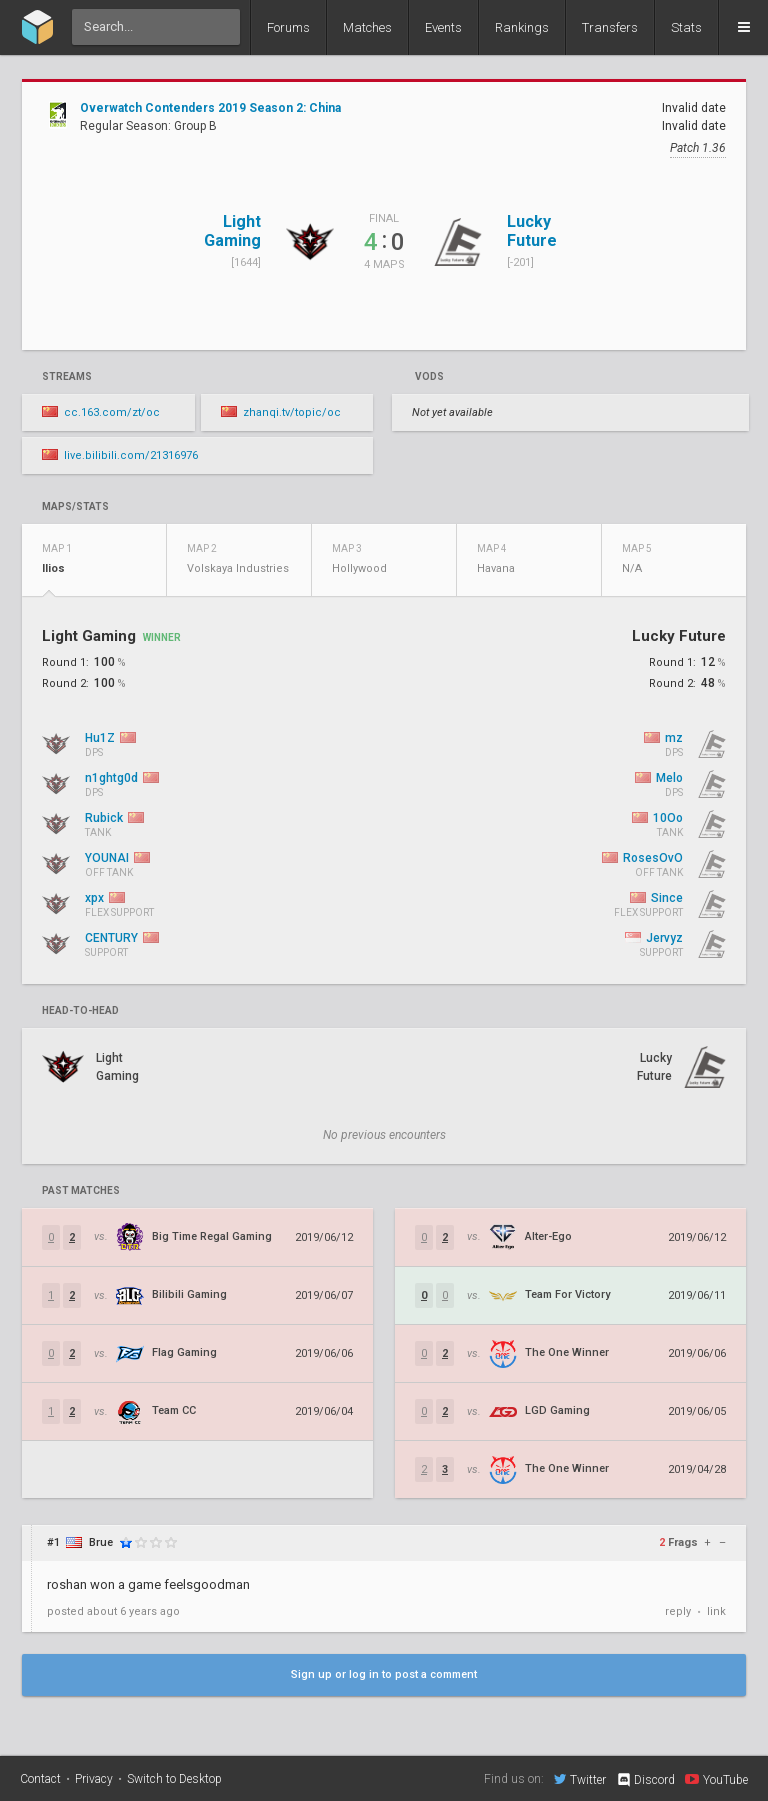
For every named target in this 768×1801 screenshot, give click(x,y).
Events (443, 27)
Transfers (610, 27)
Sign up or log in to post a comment (384, 1674)
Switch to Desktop (174, 1779)
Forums (288, 27)
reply (678, 1611)
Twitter (580, 1779)
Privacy (94, 1779)
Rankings (522, 27)
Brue (101, 1542)
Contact (40, 1779)
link (716, 1611)
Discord (645, 1780)
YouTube (716, 1779)
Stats (686, 27)
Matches (367, 27)
